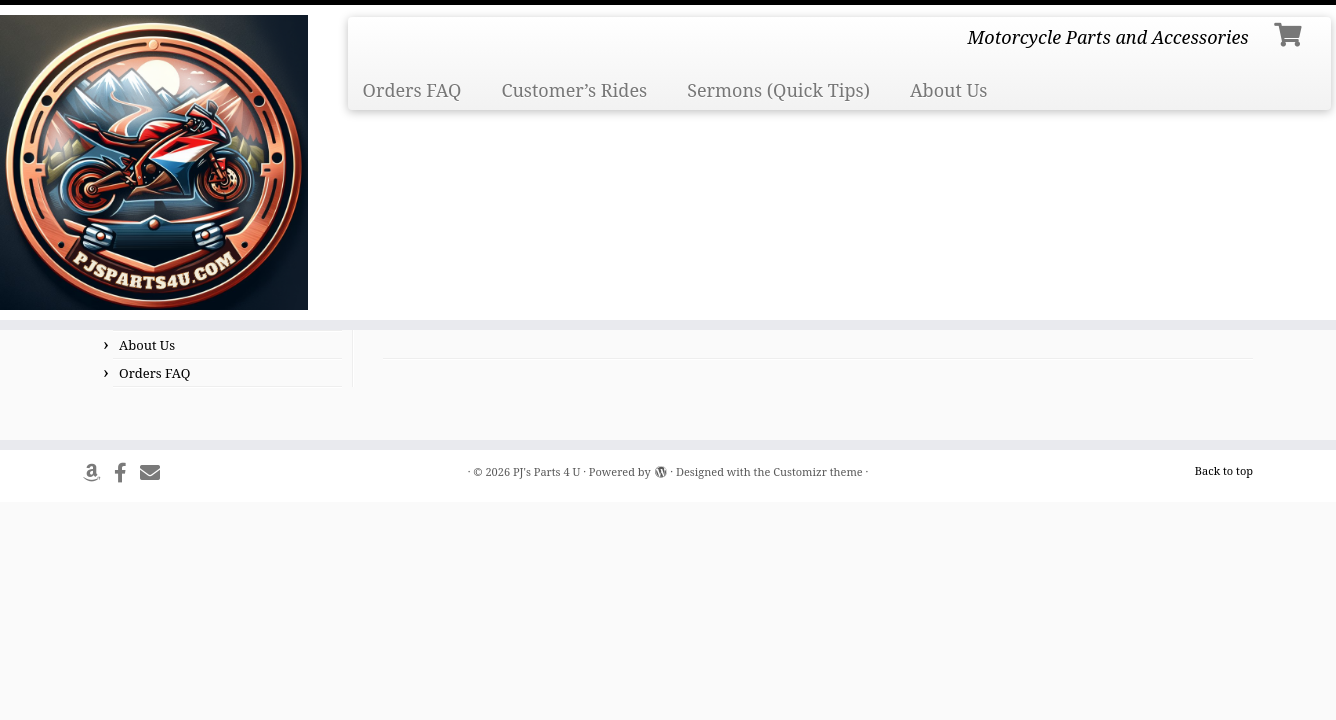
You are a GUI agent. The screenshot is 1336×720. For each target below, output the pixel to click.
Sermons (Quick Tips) (778, 90)
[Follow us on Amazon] (98, 472)
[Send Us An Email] (156, 472)
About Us (949, 90)
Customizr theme (818, 471)
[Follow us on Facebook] (127, 472)
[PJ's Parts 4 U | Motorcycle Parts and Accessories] (154, 162)
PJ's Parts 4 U (546, 471)
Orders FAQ (412, 90)
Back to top (1224, 470)
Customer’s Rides (574, 90)
